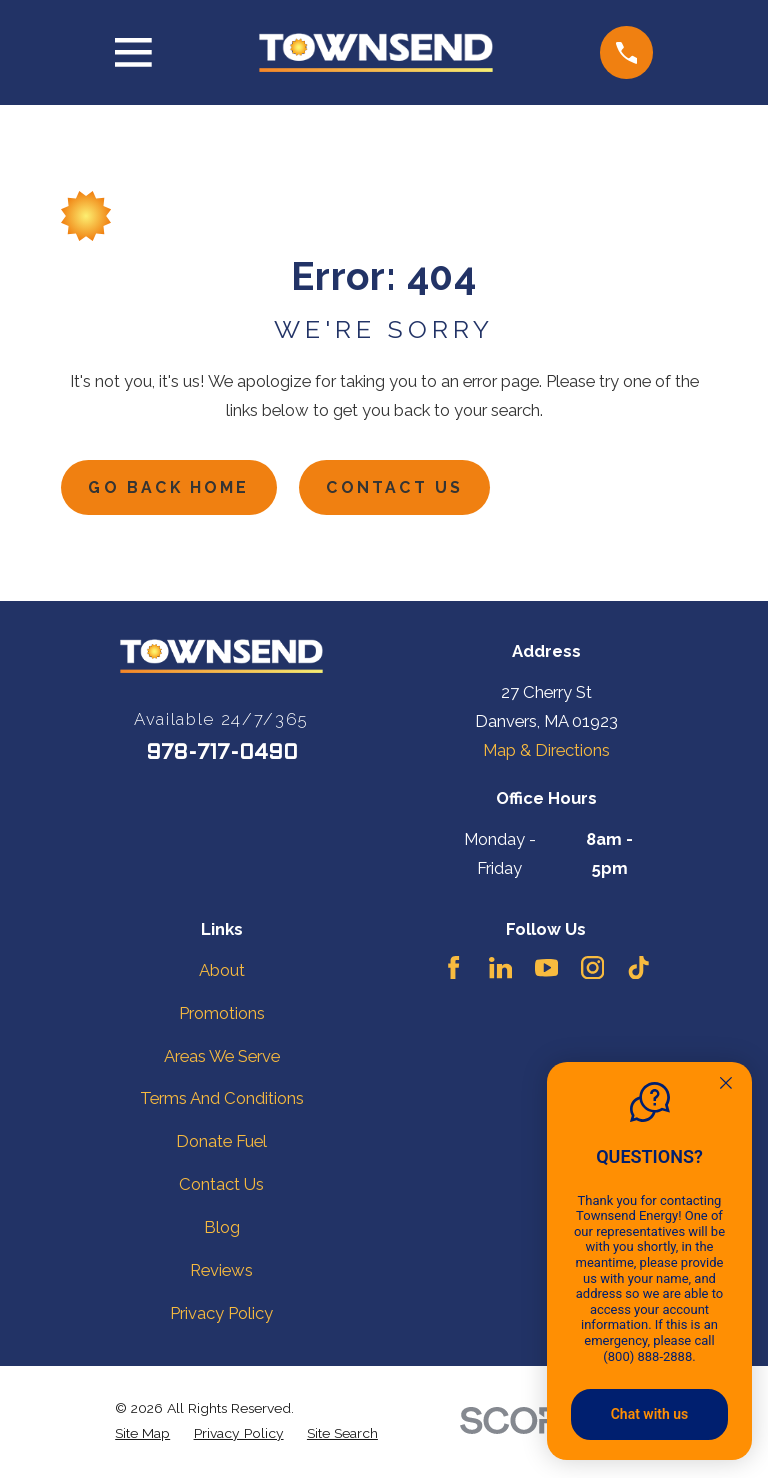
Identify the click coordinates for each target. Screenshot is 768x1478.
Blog (222, 1230)
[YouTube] (546, 970)
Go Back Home (174, 489)
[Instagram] (592, 970)
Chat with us (650, 1414)
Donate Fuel (221, 1144)
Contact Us (409, 489)
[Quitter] (726, 1085)
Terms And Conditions (222, 1101)
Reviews (221, 1273)
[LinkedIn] (500, 970)
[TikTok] (638, 970)
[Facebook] (453, 970)
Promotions (222, 1015)
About (222, 973)
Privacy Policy (221, 1316)
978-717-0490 (222, 755)
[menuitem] (142, 1435)
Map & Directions (546, 753)
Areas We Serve (222, 1058)
